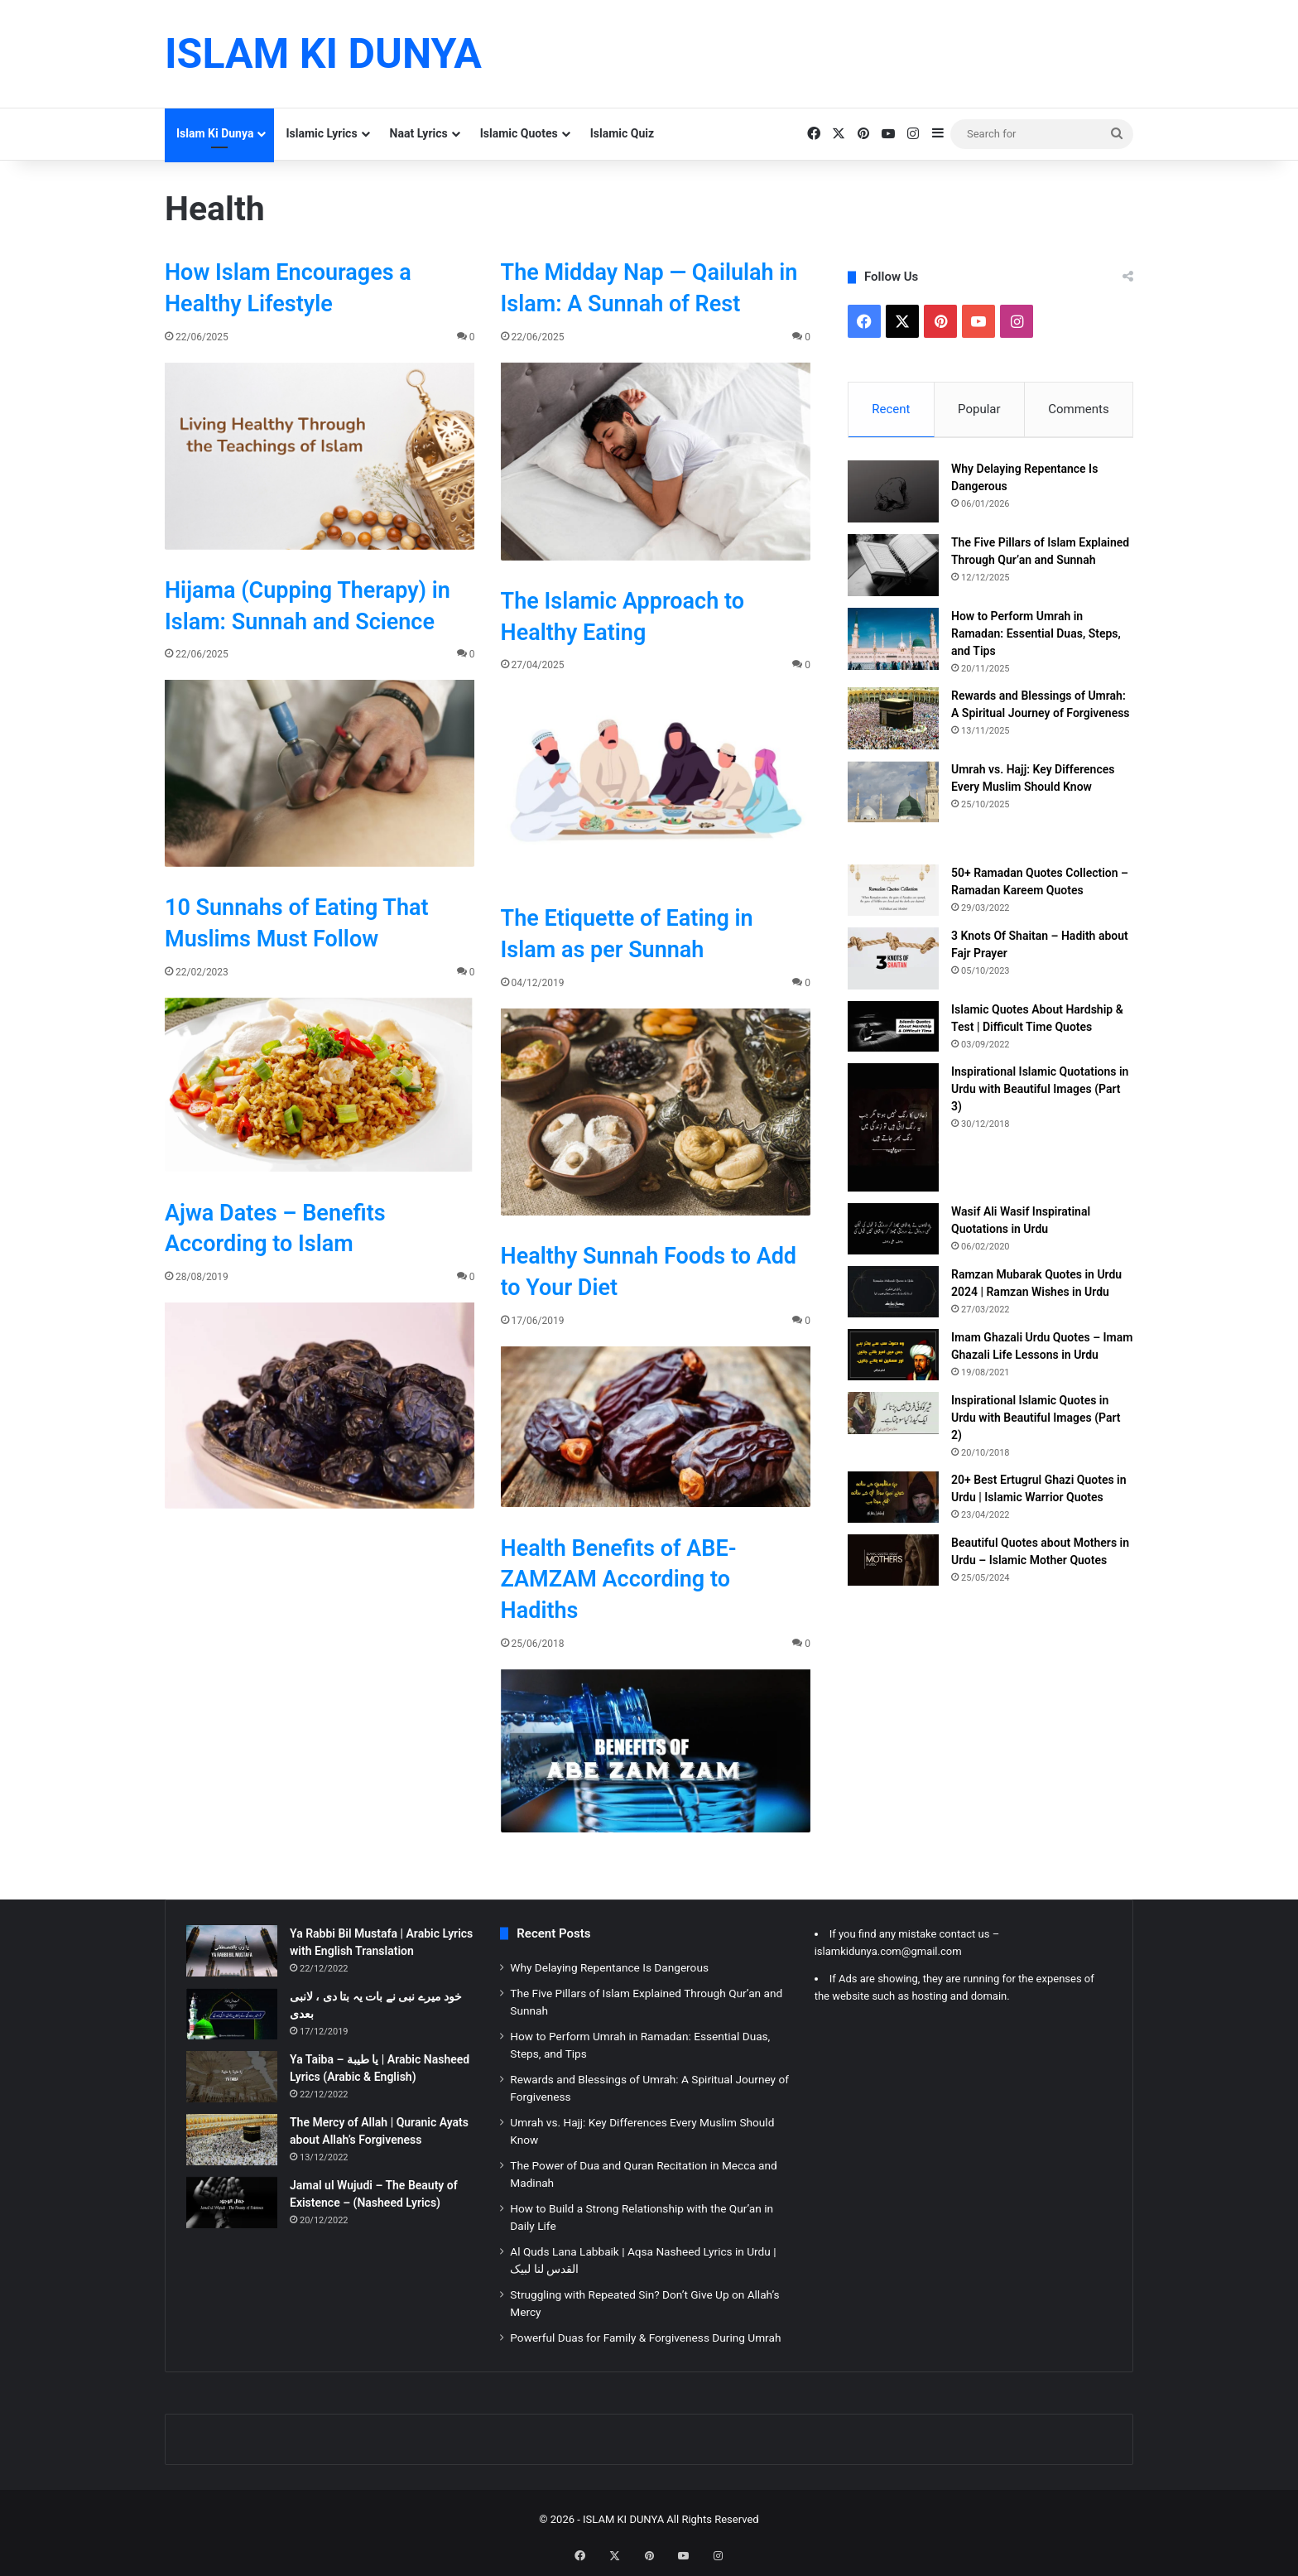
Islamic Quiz (622, 133)
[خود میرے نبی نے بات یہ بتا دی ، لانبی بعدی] (231, 2013)
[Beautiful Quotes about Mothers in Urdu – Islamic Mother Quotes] (893, 1563)
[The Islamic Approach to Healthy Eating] (655, 784)
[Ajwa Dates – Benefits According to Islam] (319, 1405)
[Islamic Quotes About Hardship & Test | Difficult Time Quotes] (893, 1029)
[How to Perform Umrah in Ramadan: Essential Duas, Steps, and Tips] (893, 641)
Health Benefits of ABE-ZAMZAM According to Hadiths (619, 1580)
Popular (979, 409)
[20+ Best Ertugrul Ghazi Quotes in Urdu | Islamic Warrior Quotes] (893, 1500)
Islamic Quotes (519, 133)
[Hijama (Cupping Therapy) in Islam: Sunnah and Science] (319, 773)
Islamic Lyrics (321, 133)
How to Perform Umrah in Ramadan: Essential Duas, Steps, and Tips (1036, 636)
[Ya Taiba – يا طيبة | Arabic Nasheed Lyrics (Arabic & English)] (231, 2076)
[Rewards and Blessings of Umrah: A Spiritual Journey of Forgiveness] (893, 721)
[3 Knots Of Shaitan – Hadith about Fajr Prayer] (893, 961)
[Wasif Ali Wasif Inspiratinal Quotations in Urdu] (893, 1232)
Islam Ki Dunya (214, 133)
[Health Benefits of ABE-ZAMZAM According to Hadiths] (655, 1750)
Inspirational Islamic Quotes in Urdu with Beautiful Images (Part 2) (1036, 1421)
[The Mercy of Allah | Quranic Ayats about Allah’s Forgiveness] (231, 2139)
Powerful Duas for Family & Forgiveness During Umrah (645, 2337)
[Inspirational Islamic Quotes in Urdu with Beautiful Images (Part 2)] (893, 1416)
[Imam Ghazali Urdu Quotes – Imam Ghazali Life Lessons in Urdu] (893, 1358)
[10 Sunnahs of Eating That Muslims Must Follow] (319, 1085)
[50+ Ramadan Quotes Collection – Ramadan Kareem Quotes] (893, 892)
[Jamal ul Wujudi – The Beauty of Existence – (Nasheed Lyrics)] (231, 2202)
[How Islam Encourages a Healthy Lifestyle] (319, 456)
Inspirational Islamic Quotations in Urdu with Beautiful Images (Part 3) (1039, 1092)
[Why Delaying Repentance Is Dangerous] (893, 494)
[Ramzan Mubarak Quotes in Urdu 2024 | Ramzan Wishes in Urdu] (893, 1295)
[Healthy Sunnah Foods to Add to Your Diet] (655, 1427)
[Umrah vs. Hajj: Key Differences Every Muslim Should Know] (893, 794)
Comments (1078, 409)
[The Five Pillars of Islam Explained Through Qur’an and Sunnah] (893, 568)
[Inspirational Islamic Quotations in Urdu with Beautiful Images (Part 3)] (893, 1131)
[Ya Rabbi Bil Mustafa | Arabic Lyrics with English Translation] (231, 1951)
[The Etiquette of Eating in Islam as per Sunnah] (655, 1112)
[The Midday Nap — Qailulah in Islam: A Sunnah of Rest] (655, 462)
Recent (891, 409)
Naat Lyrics (419, 133)
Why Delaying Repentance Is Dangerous (609, 1967)
